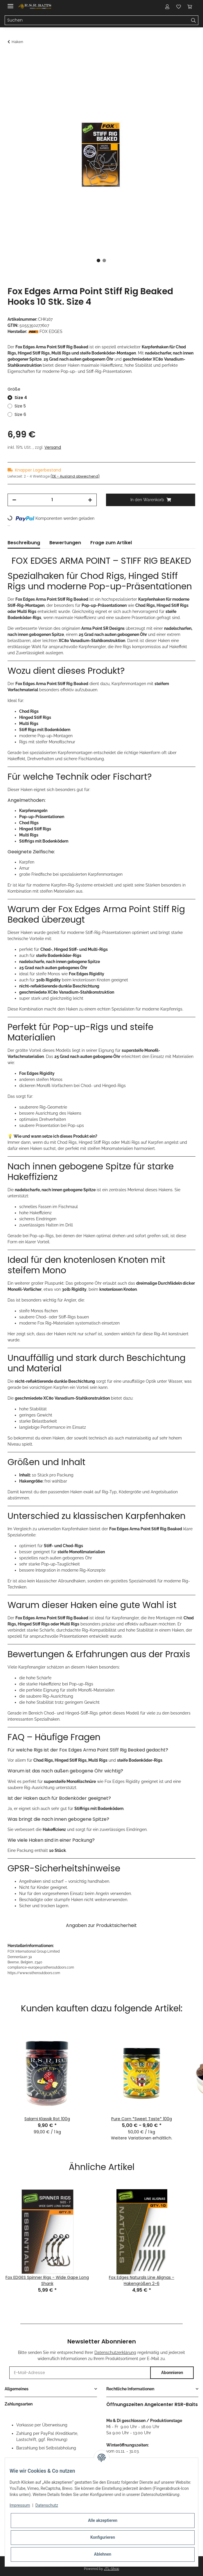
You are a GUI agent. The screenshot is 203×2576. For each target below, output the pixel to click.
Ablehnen (102, 2554)
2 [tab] (104, 260)
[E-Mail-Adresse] (79, 2372)
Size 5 (20, 406)
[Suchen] (97, 20)
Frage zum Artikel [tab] (111, 542)
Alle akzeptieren (102, 2520)
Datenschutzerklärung (115, 2352)
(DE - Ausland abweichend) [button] (75, 476)
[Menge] (52, 500)
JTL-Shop (111, 2569)
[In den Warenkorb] (12, 57)
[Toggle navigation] (10, 3)
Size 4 (21, 397)
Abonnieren (172, 2372)
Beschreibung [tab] (24, 542)
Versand (52, 447)
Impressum (20, 2505)
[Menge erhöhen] (90, 500)
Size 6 (20, 414)
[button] (167, 6)
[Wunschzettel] (178, 6)
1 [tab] (98, 260)
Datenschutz (46, 2505)
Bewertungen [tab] (65, 542)
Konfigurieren (102, 2537)
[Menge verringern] (14, 500)
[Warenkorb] (189, 6)
